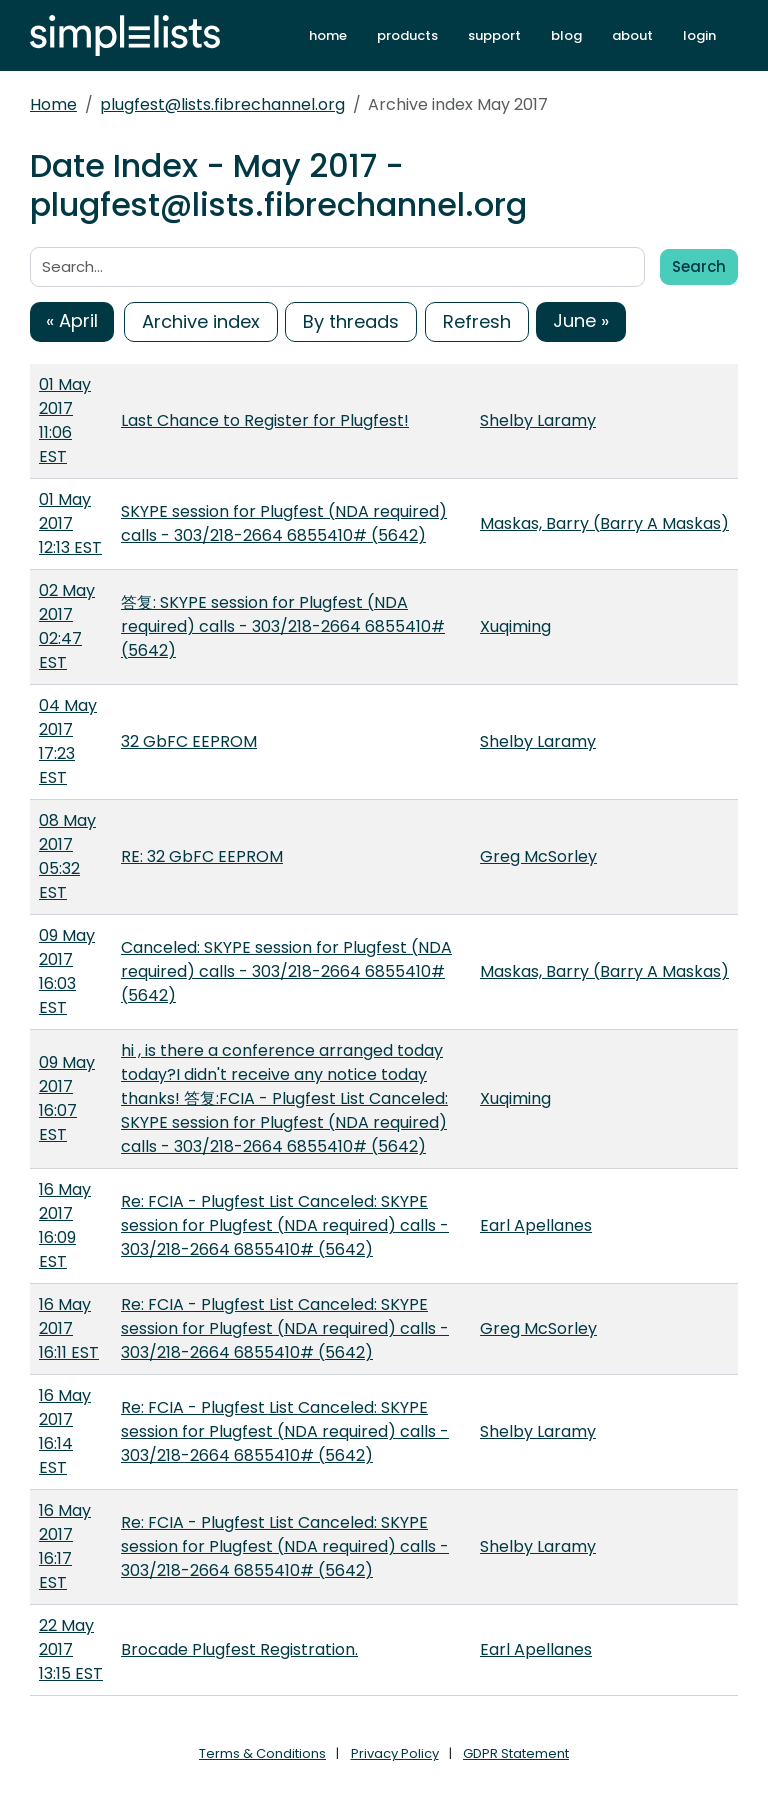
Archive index (201, 321)
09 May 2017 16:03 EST (67, 971)
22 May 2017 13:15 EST (71, 1649)
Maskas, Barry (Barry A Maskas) (604, 523)
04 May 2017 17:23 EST (68, 741)
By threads (351, 321)
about (632, 35)
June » (581, 320)
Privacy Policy (395, 1753)
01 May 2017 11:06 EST (65, 420)
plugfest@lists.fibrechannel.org (222, 104)
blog (566, 35)
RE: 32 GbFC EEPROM (202, 856)
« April (72, 320)
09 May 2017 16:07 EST (67, 1098)
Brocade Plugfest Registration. (239, 1649)
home (328, 35)
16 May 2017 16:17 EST (65, 1546)
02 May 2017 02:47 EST (67, 626)
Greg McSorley (538, 856)
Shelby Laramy (538, 420)
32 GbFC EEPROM (189, 741)
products (407, 35)
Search (699, 266)
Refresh (477, 321)
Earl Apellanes (536, 1225)
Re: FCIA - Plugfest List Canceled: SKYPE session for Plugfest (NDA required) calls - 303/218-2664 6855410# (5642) (285, 1225)
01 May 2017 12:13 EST (70, 523)
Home (53, 104)
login (699, 35)
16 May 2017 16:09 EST (65, 1225)
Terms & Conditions (262, 1753)
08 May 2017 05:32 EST (67, 856)
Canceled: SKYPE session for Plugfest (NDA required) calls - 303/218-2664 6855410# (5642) (286, 971)
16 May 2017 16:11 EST (69, 1328)
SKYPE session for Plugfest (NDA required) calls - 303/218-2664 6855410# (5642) (284, 523)
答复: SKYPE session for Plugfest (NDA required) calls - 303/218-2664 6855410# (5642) (283, 626)
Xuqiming (515, 626)
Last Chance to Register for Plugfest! (265, 420)
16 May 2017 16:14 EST (65, 1431)
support (494, 35)
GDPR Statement (516, 1753)
